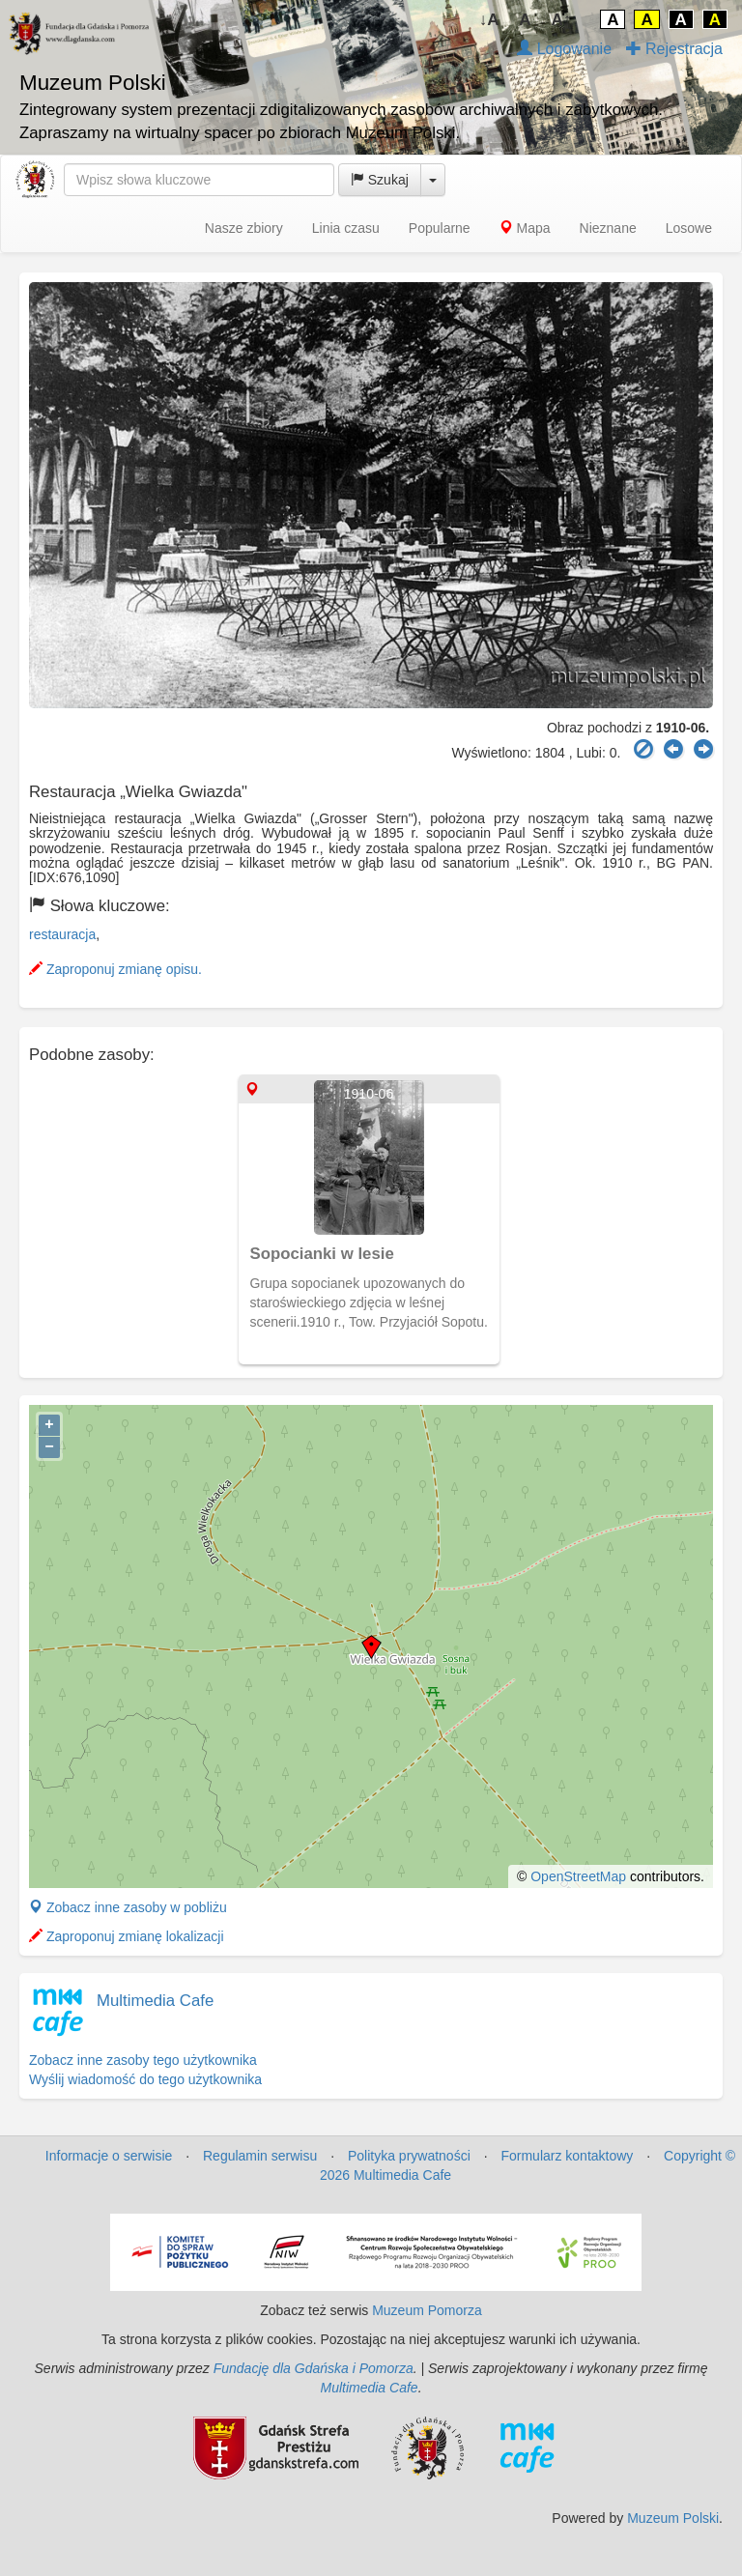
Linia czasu (346, 228)
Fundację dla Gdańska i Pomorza (314, 2368)
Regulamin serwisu (260, 2155)
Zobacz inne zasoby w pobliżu (128, 1907)
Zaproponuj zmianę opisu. (115, 969)
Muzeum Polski (673, 2518)
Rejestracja (674, 49)
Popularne (440, 228)
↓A (489, 20)
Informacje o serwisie (109, 2155)
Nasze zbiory (244, 228)
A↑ (562, 20)
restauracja (62, 934)
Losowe (689, 228)
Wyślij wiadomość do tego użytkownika (145, 2079)
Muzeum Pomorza (427, 2310)
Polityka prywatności (409, 2155)
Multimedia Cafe (155, 2000)
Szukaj (380, 179)
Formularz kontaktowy (566, 2155)
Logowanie (564, 49)
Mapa (525, 228)
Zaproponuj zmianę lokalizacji (126, 1936)
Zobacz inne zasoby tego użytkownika (143, 2060)
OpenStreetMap (578, 1876)
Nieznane (608, 228)
